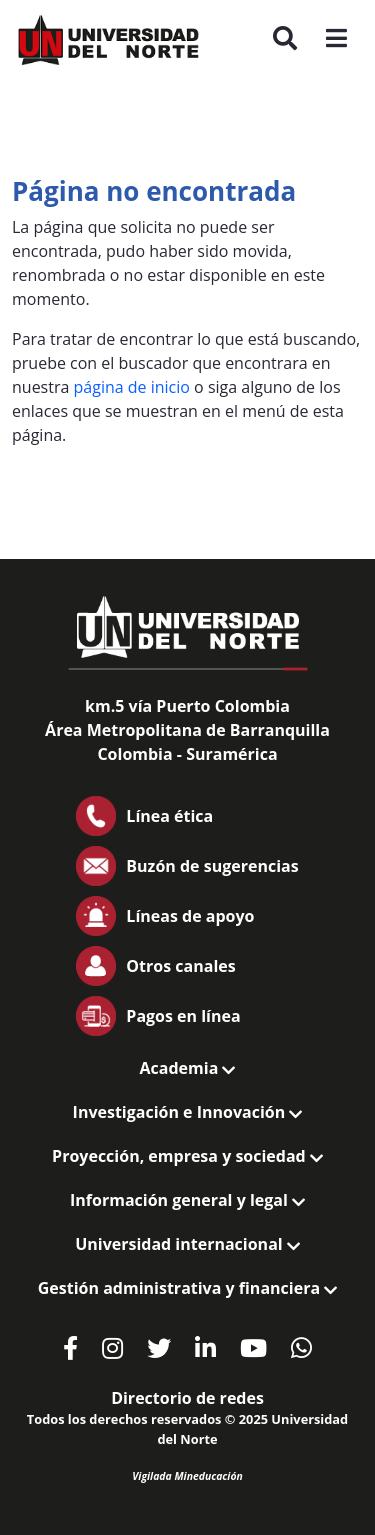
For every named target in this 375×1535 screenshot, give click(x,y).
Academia (188, 1068)
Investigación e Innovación (188, 1112)
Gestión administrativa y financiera (187, 1288)
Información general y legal (187, 1200)
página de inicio (132, 387)
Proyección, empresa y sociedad (187, 1156)
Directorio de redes (187, 1398)
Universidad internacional (187, 1244)
